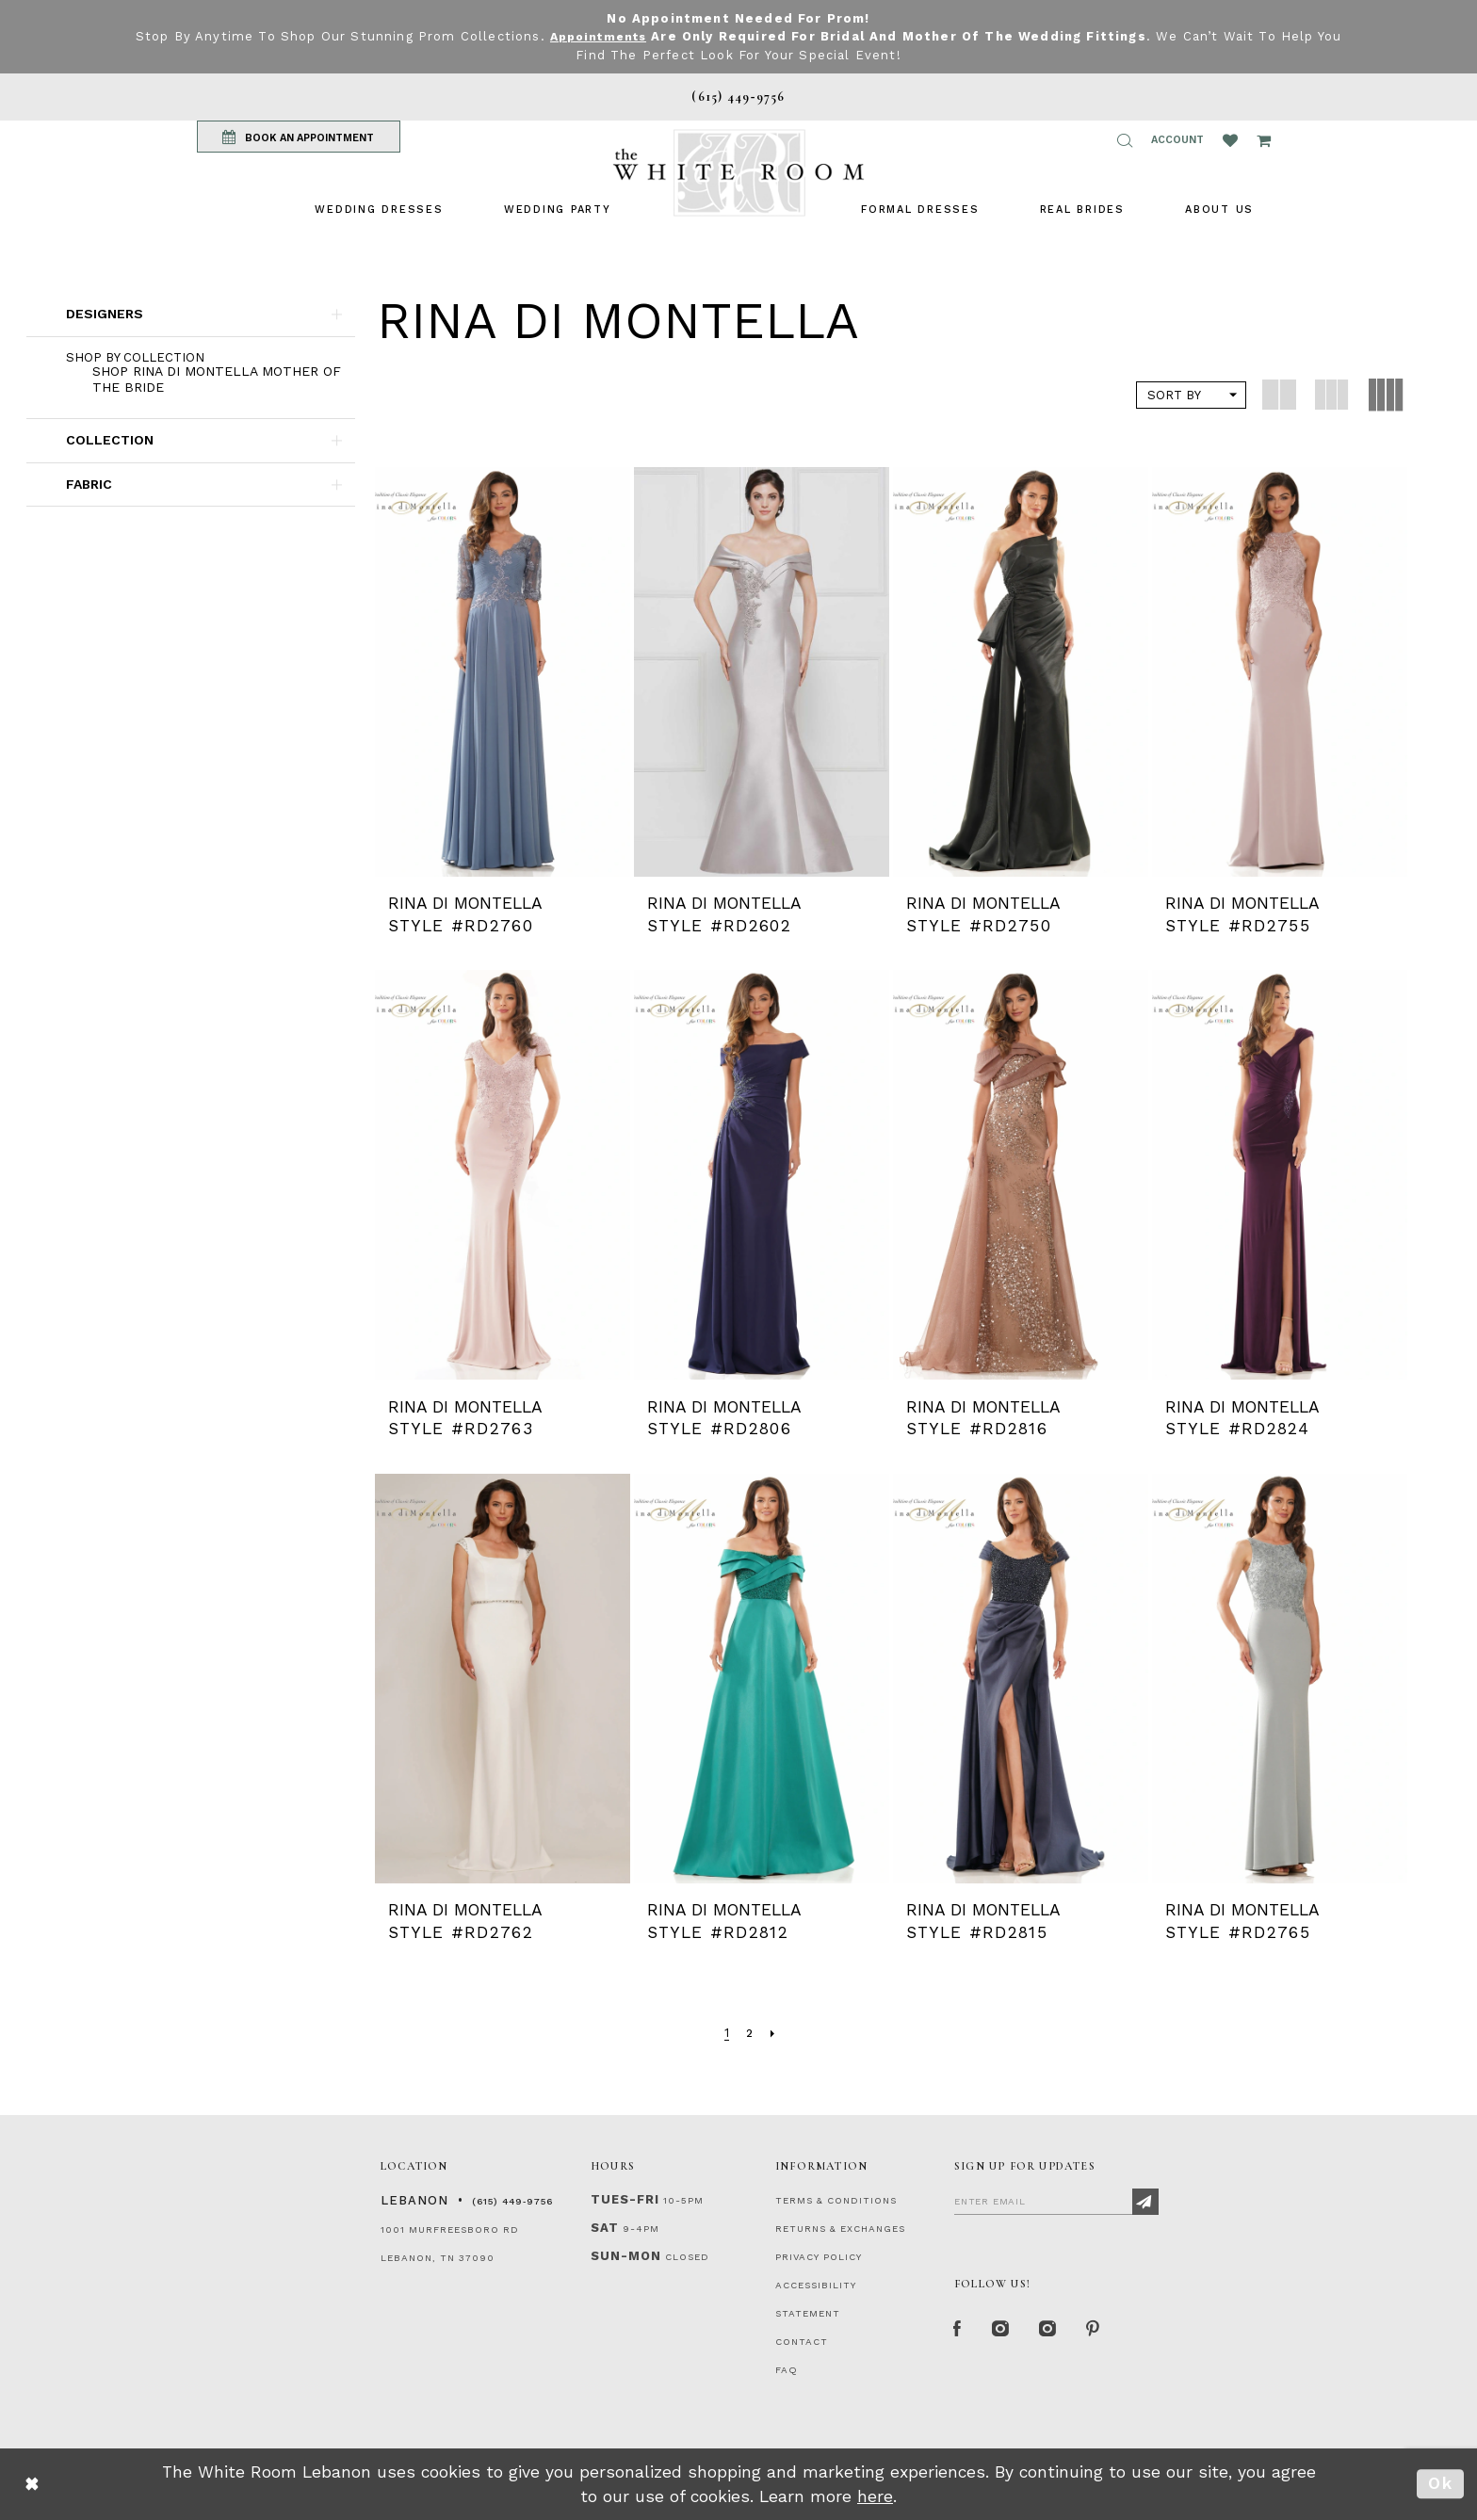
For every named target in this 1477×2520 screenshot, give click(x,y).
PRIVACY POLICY (818, 2257)
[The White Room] (738, 172)
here (875, 2496)
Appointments (597, 36)
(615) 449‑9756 (512, 2201)
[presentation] (502, 672)
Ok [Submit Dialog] (1440, 2483)
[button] (1125, 140)
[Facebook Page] (959, 2331)
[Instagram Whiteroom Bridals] (1053, 2331)
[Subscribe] (1145, 2202)
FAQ (786, 2370)
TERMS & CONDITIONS (836, 2200)
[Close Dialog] (32, 2484)
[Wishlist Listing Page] (1230, 140)
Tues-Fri (625, 2199)
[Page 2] (749, 2033)
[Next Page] (773, 2033)
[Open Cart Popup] (1263, 140)
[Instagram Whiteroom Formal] (1003, 2331)
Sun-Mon (626, 2256)
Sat (605, 2228)
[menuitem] (378, 209)
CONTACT (801, 2341)
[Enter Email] (1056, 2201)
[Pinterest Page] (1100, 2331)
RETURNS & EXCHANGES (840, 2228)
